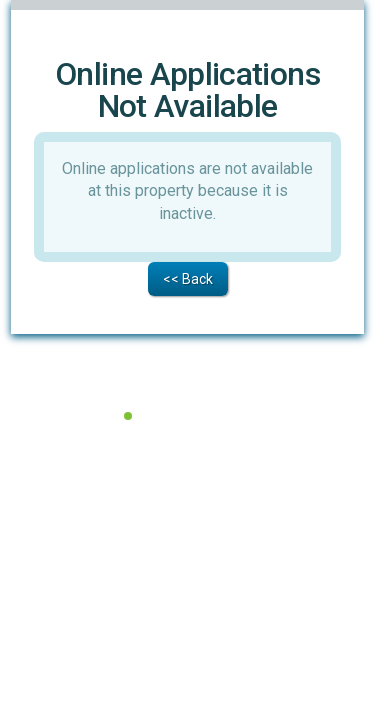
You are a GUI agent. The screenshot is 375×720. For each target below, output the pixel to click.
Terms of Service (119, 432)
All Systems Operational (200, 407)
